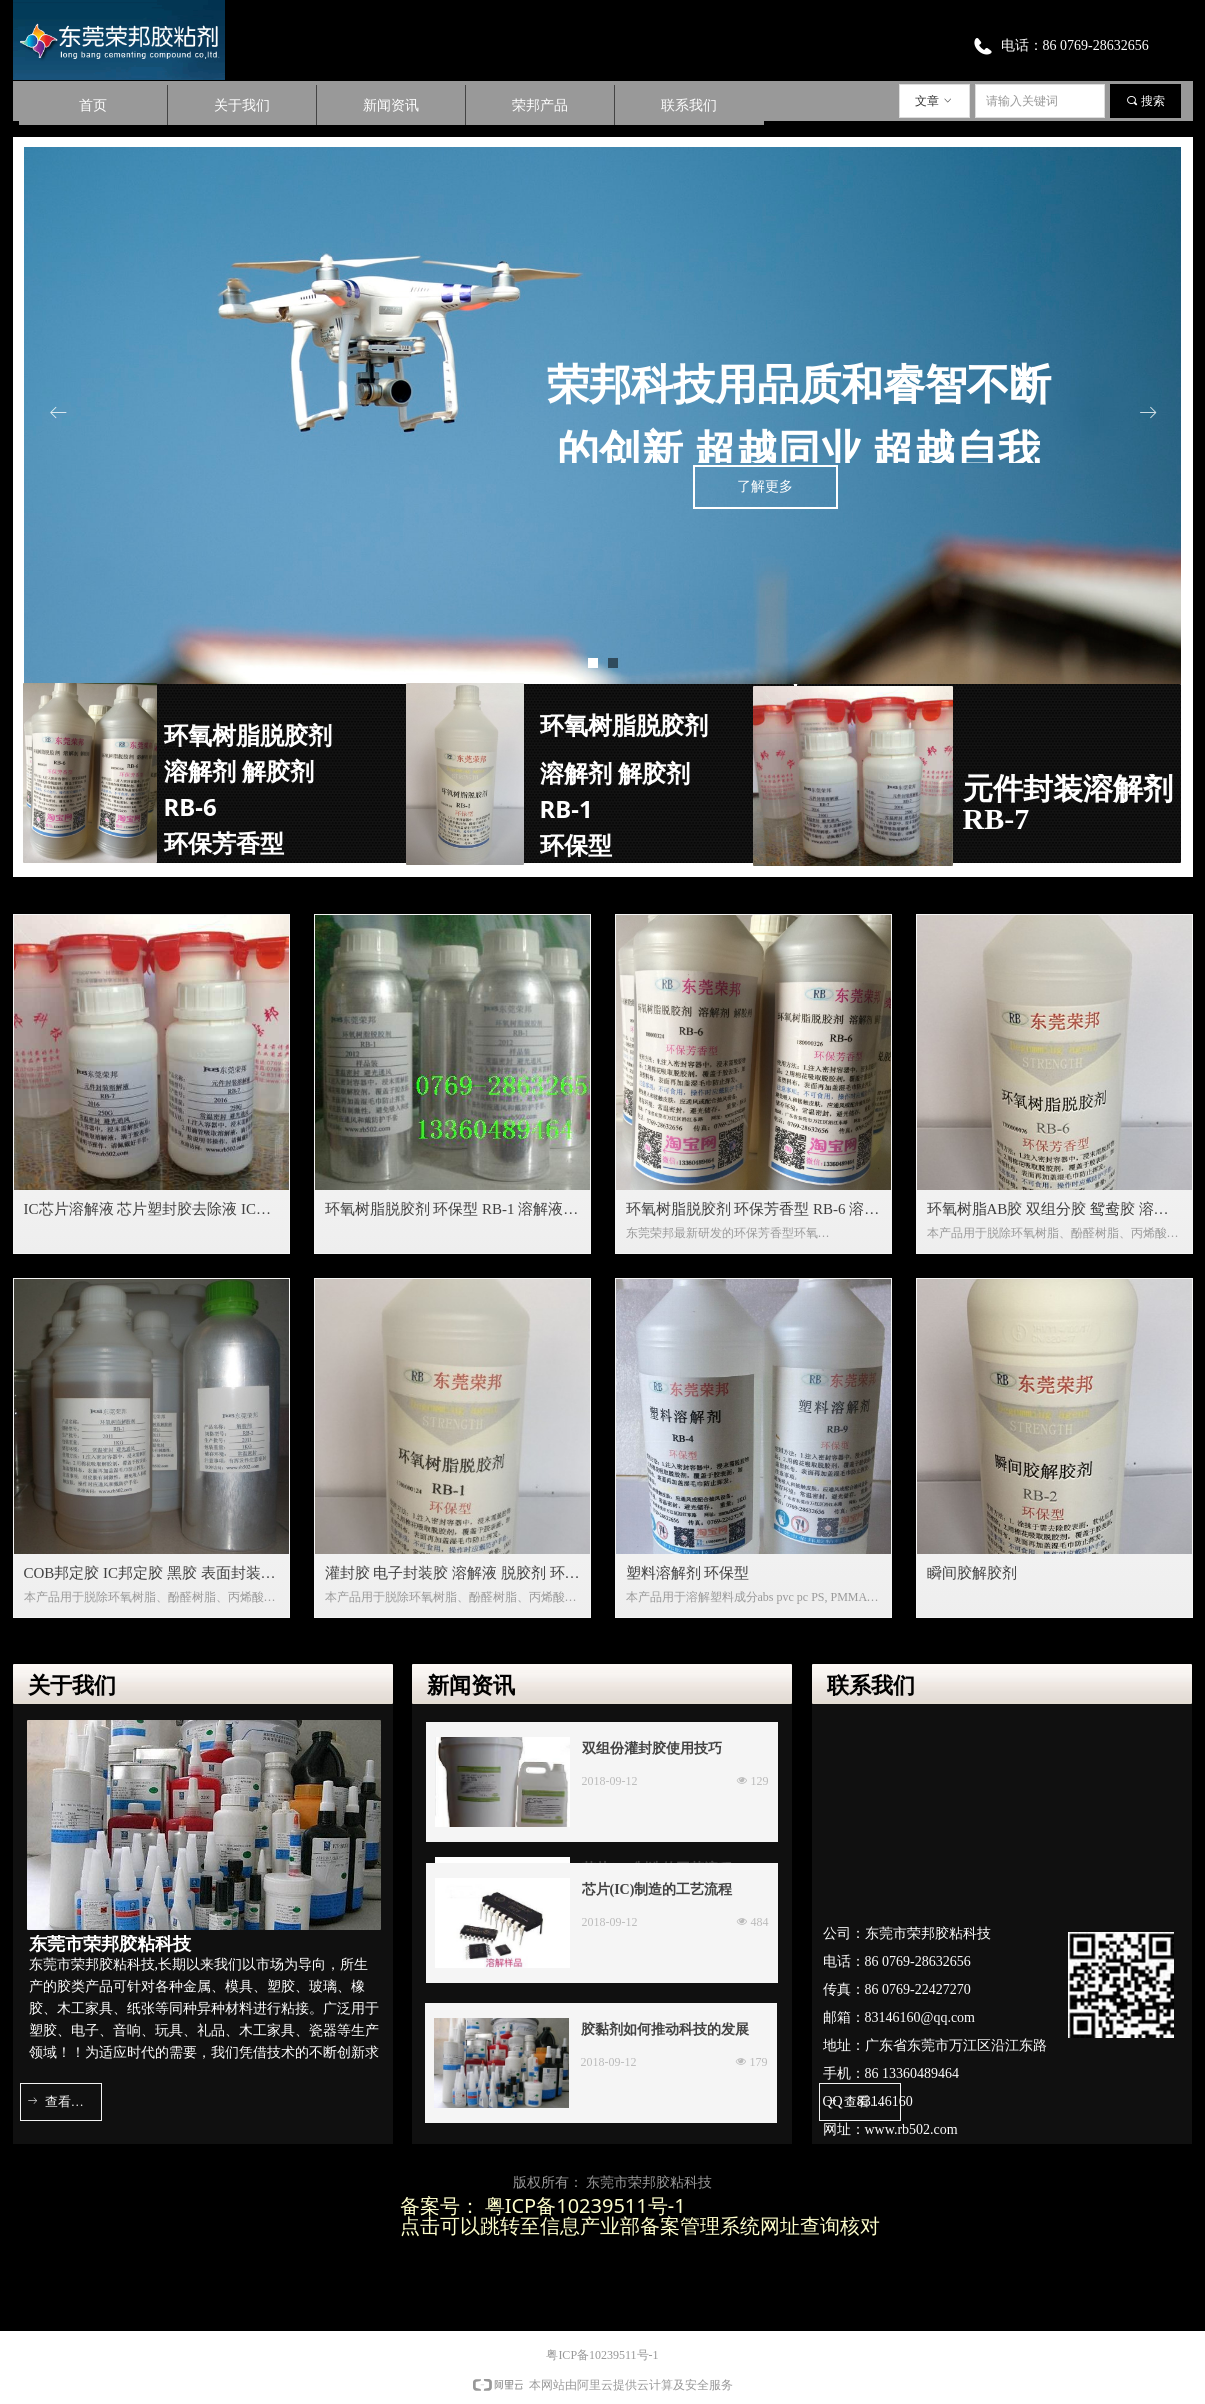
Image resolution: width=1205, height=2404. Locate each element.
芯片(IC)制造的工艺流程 (657, 1889)
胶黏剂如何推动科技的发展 (665, 2029)
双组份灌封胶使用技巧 (652, 1748)
